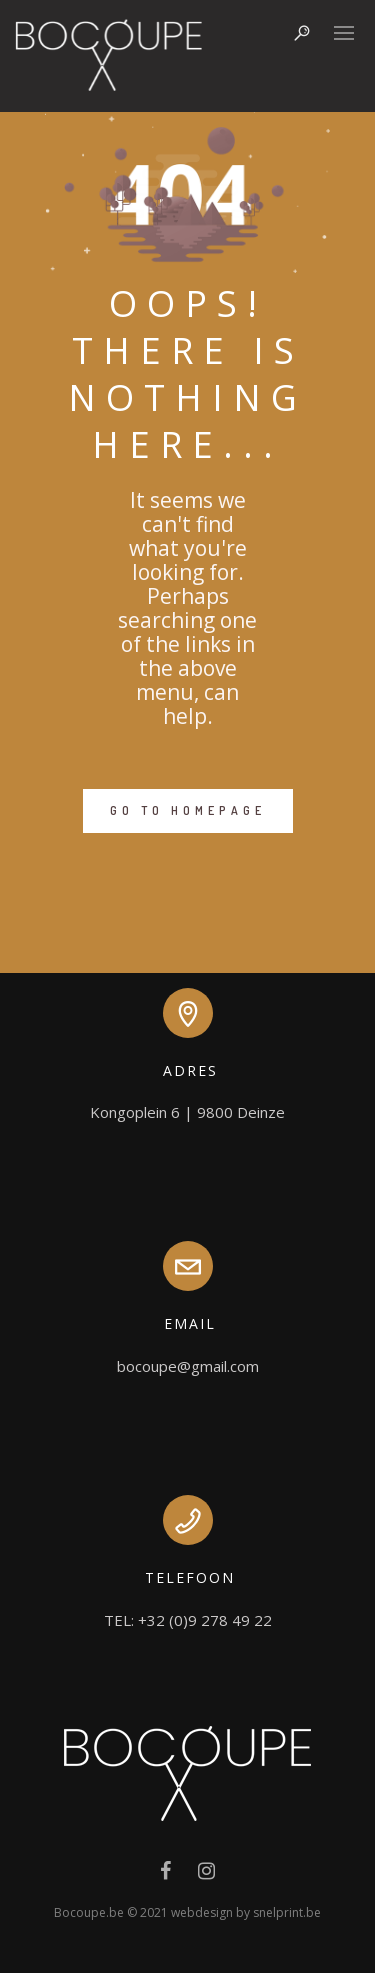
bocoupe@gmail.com (188, 1366)
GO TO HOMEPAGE (188, 810)
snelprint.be (287, 1912)
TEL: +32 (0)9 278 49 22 (188, 1620)
